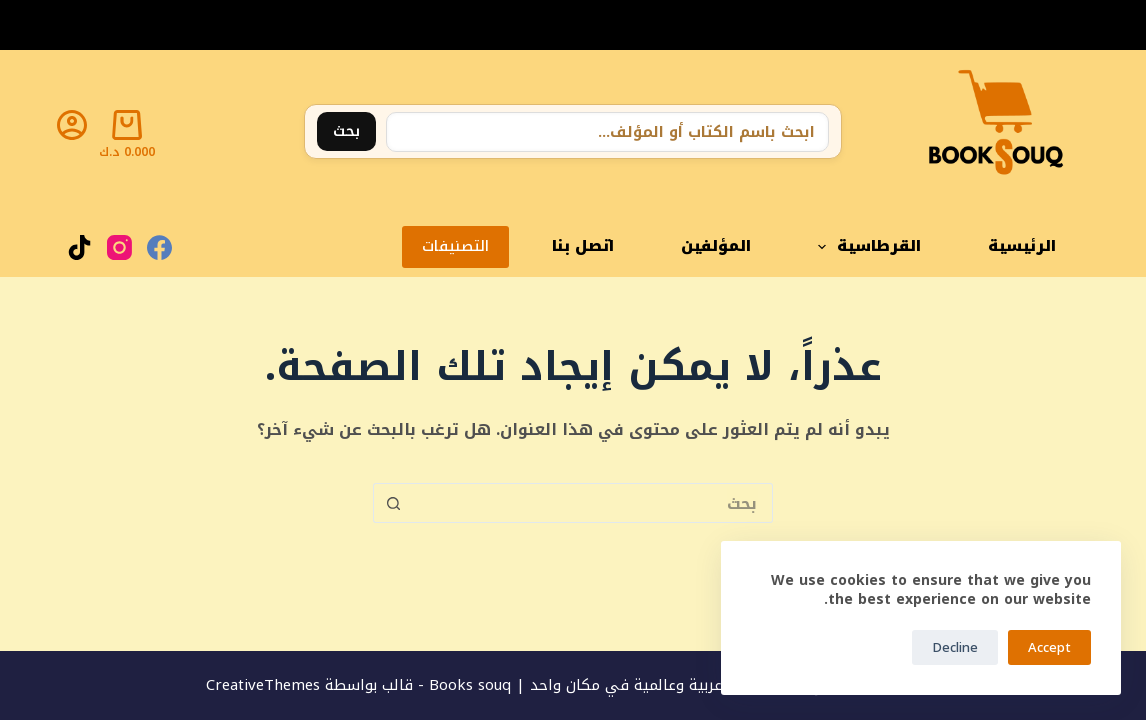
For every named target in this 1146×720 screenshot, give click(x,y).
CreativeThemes (263, 685)
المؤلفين (716, 246)
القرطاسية (865, 246)
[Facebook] (159, 247)
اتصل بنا (583, 246)
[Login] (72, 125)
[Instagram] (119, 247)
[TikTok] (79, 247)
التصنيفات (455, 246)
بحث (346, 131)
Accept (1049, 647)
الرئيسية (1022, 246)
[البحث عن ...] (593, 503)
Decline (955, 647)
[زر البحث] (393, 503)
